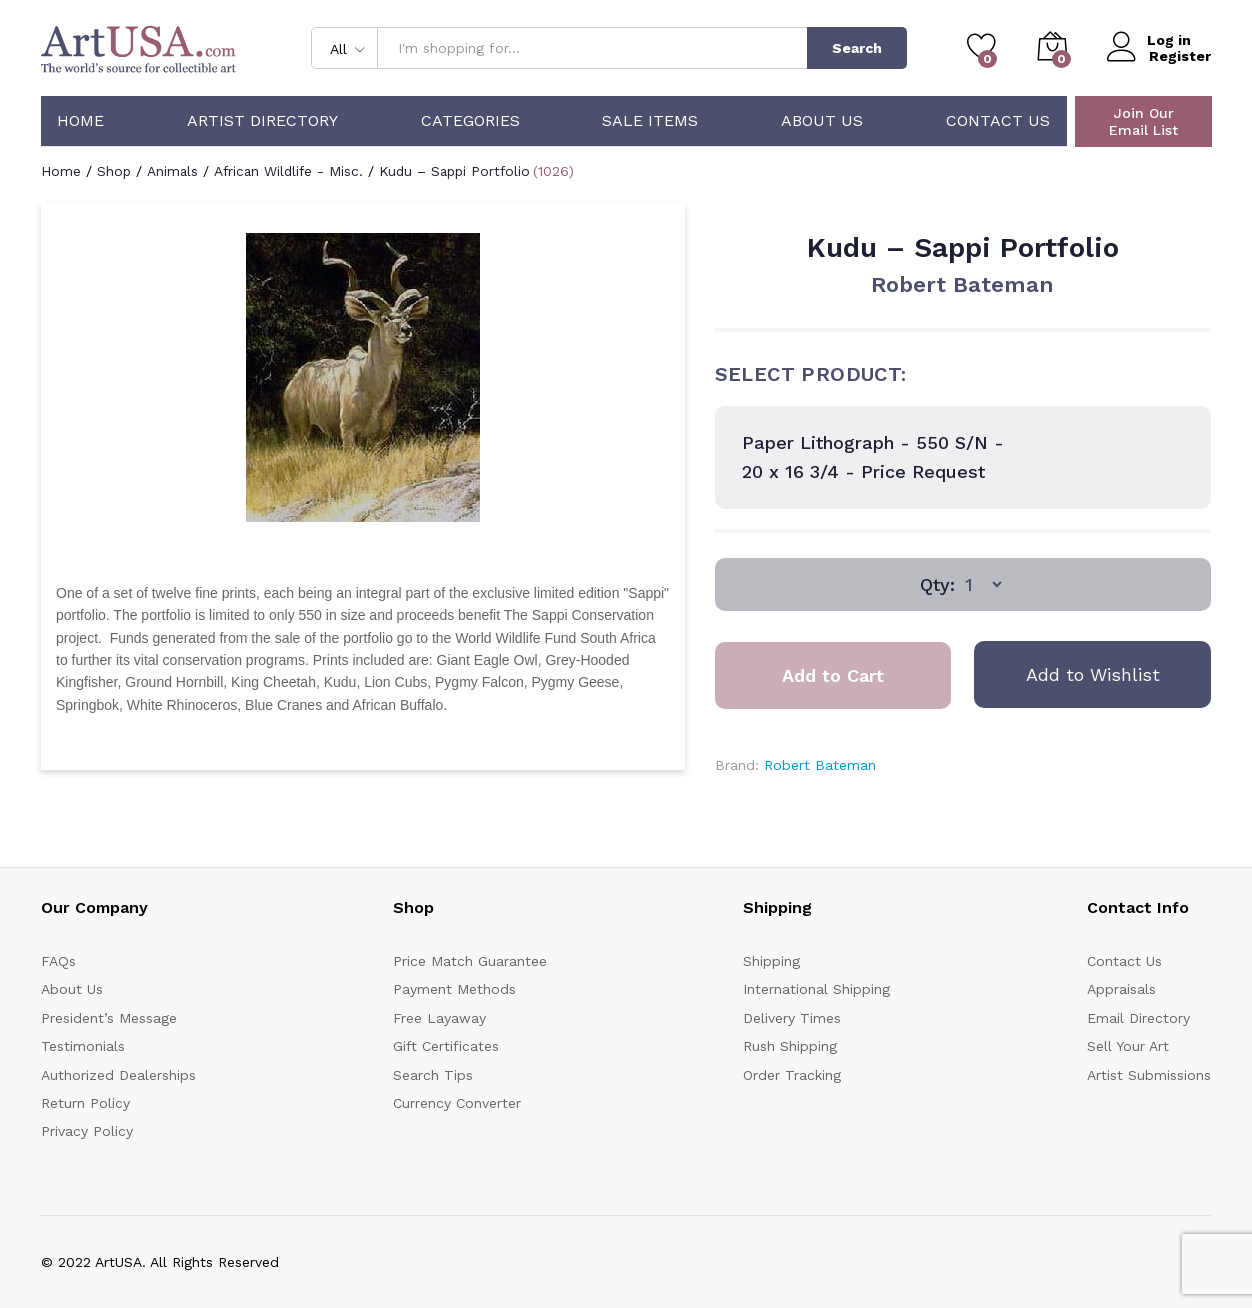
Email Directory (1138, 1018)
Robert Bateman (962, 284)
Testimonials (83, 1046)
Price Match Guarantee (470, 961)
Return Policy (85, 1103)
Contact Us (998, 121)
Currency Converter (457, 1103)
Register (1180, 56)
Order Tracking (792, 1075)
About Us (822, 121)
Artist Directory (262, 121)
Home (80, 121)
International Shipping (816, 989)
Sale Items (650, 121)
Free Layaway (439, 1018)
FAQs (58, 961)
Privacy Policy (87, 1131)
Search (857, 48)
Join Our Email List (1143, 121)
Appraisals (1121, 989)
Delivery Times (792, 1018)
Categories (470, 121)
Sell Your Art (1128, 1046)
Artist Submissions (1149, 1075)
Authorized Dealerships (118, 1075)
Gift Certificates (446, 1046)
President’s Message (109, 1018)
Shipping (771, 961)
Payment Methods (454, 989)
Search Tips (433, 1075)
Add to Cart (833, 675)
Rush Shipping (790, 1046)
